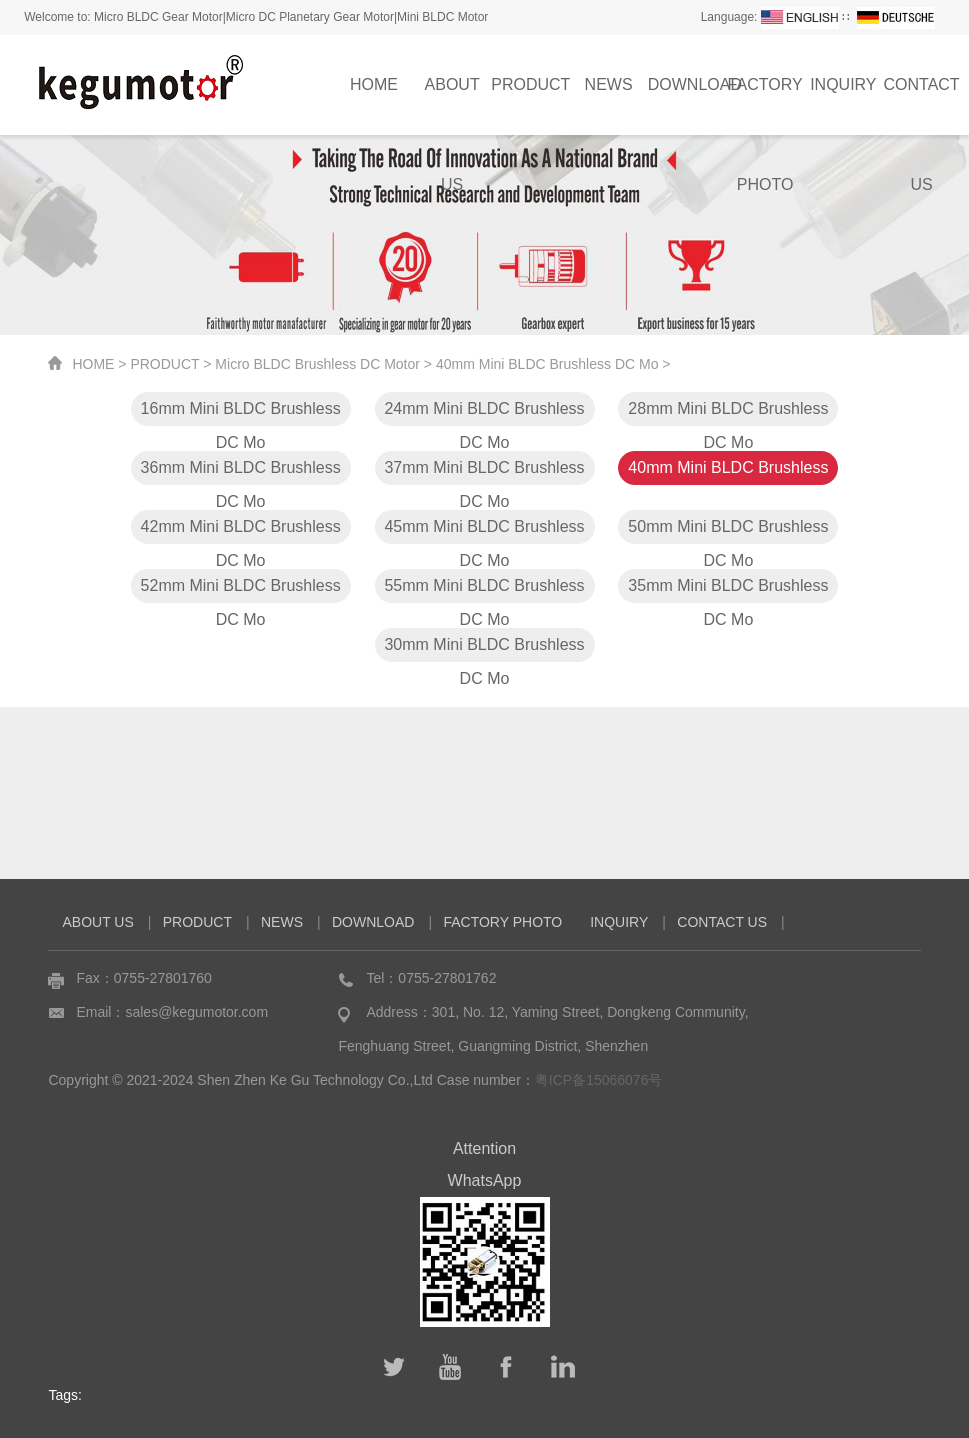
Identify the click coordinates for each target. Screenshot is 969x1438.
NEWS (609, 84)
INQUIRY (843, 84)
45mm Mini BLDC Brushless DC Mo (484, 531)
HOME (374, 84)
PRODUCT (530, 84)
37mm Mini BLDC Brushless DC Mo (484, 472)
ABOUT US (452, 105)
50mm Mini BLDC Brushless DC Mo (728, 531)
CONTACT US (722, 922)
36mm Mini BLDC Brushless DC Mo (241, 472)
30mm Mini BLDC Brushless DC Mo (484, 649)
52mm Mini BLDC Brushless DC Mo (241, 590)
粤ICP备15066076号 (599, 1080)
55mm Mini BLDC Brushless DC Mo (484, 590)
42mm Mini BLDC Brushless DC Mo (241, 531)
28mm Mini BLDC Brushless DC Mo (728, 413)
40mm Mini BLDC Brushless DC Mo (547, 364)
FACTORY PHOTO (765, 105)
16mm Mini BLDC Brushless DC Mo (241, 413)
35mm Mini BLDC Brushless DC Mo (728, 590)
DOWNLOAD (695, 84)
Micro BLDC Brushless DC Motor (317, 364)
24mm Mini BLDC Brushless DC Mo (484, 413)
